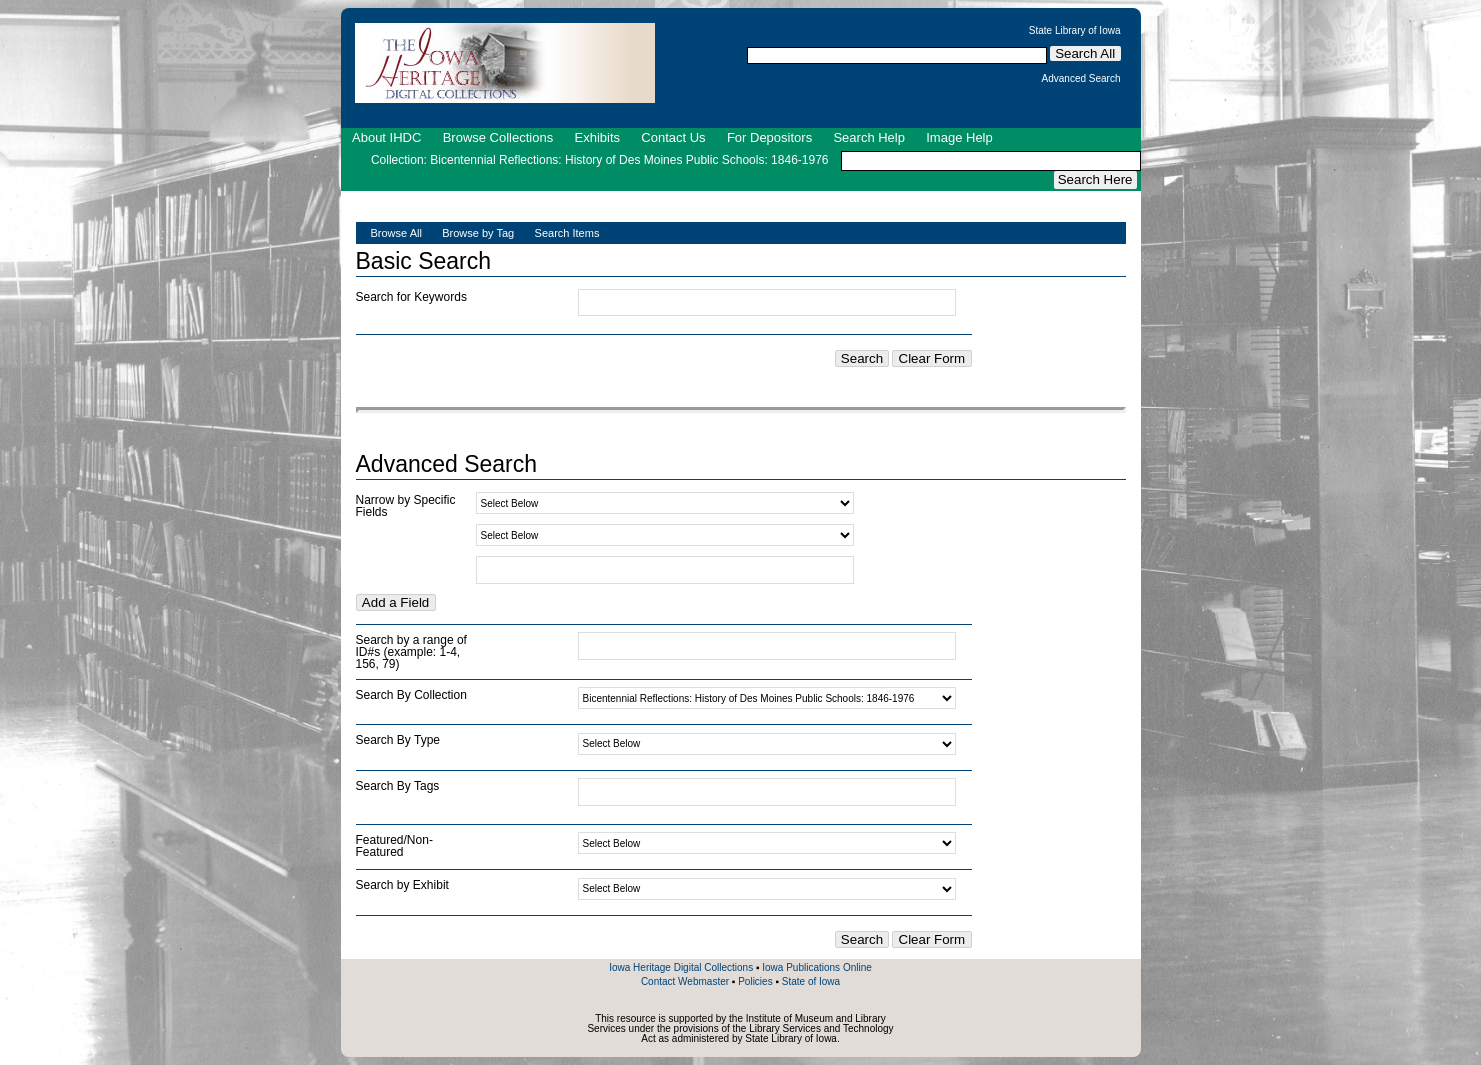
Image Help (959, 137)
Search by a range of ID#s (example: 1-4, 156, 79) (411, 652)
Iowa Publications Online (817, 967)
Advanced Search (1081, 79)
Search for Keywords (411, 297)
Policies (755, 981)
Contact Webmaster (685, 981)
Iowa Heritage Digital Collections (681, 967)
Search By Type (398, 740)
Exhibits (597, 137)
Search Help (869, 137)
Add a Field (395, 602)
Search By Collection (411, 695)
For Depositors (769, 137)
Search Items (567, 233)
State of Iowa (811, 981)
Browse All (396, 233)
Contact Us (673, 137)
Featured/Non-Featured (394, 846)
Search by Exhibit (402, 885)
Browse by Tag (478, 233)
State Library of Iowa (1075, 31)
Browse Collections (498, 137)
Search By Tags (398, 786)
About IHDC (386, 137)
